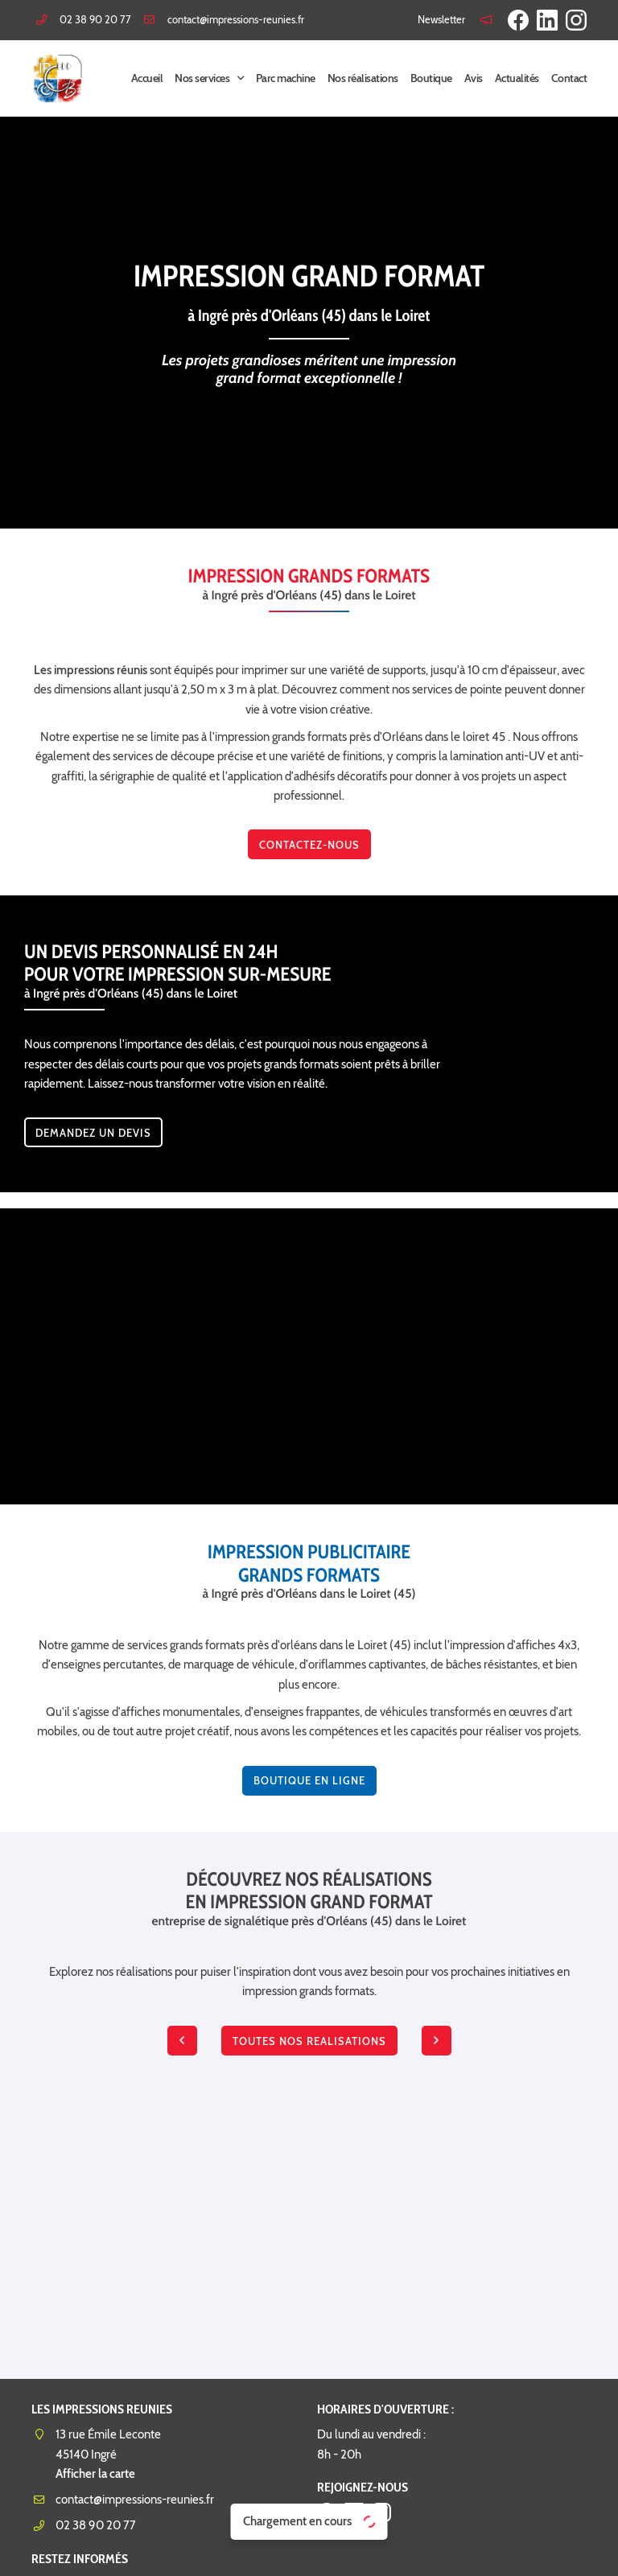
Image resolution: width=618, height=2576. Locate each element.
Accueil (147, 78)
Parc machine (285, 78)
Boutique (431, 78)
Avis (473, 78)
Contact (569, 78)
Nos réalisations (363, 78)
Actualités (517, 78)
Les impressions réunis (90, 670)
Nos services (202, 78)
